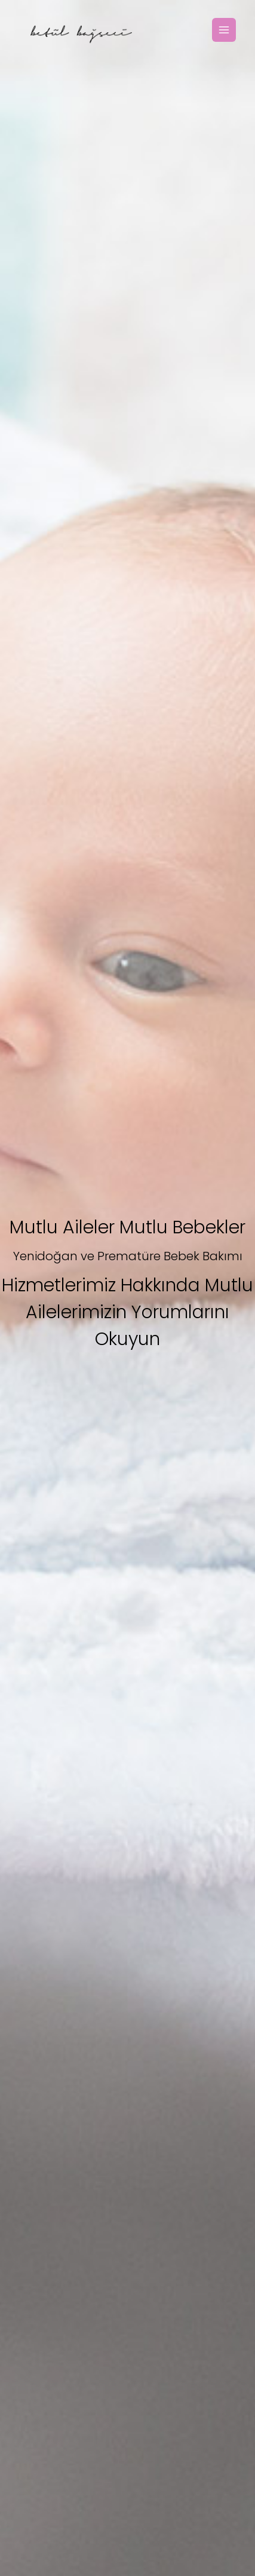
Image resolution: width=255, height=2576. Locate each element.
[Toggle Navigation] (224, 30)
